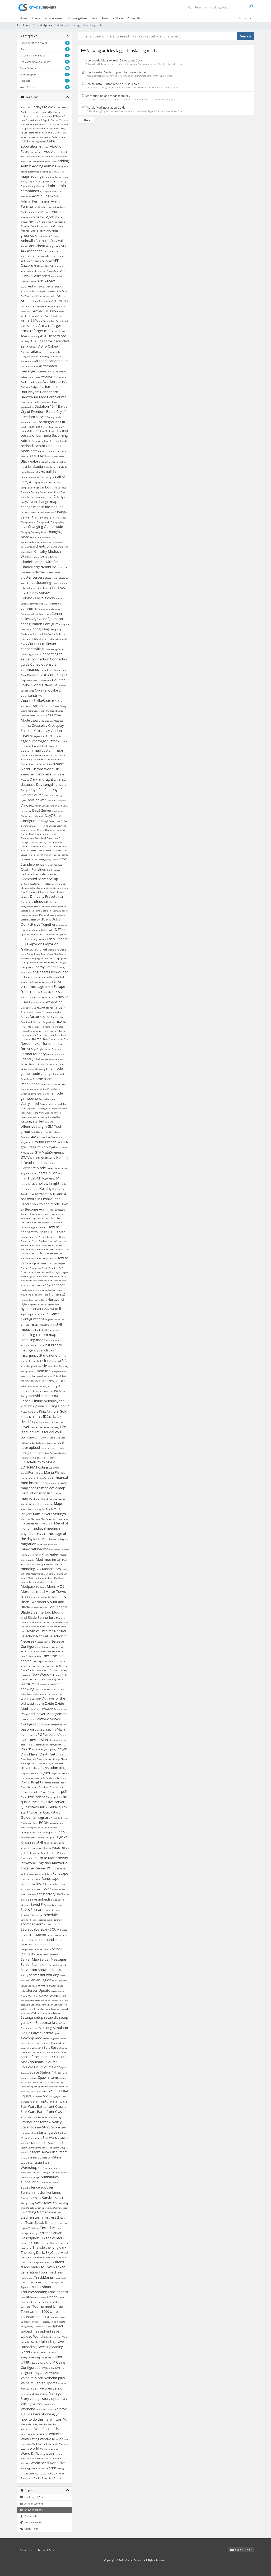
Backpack (25, 387)
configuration (31, 624)
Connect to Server (42, 643)
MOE (60, 1586)
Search (245, 36)
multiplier (41, 1626)
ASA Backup (33, 336)
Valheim (54, 2373)
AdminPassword (43, 212)
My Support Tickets (33, 2497)
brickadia (35, 466)
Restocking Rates (38, 1853)
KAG (56, 1391)
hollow (34, 1183)
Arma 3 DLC (26, 311)
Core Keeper (58, 674)
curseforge (37, 741)
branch (24, 467)
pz (55, 1797)
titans (59, 2262)
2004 (23, 107)
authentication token (51, 360)
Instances (25, 1345)
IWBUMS (57, 1375)
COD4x (63, 588)
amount (46, 235)
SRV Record (36, 2096)
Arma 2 (26, 300)
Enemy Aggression (39, 958)
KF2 (65, 1401)
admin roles (47, 206)
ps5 (64, 1791)
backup (51, 386)
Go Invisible (54, 1132)
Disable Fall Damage (51, 910)
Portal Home (24, 25)
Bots (64, 461)
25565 (29, 107)
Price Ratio (44, 1787)
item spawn (56, 1371)
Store (34, 18)
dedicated (27, 874)
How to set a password (36, 1280)
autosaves (35, 376)
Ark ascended (32, 251)
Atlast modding (41, 356)
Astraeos (33, 346)
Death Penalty (53, 870)
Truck (52, 2292)
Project (36, 1792)
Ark (63, 245)
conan (48, 614)
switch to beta (27, 2207)
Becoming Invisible (59, 441)
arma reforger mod (36, 330)
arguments (55, 246)
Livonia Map (54, 1437)
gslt (58, 1142)
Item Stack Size (39, 1375)
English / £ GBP (241, 2549)
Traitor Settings (50, 2282)
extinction (36, 1012)
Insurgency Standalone (39, 1355)
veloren (46, 2388)
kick (24, 1406)
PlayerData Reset (56, 1763)
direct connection (57, 906)
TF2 (42, 2238)
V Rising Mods (50, 2368)
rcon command (56, 1823)
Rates (35, 1823)
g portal (61, 1059)
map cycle (49, 1488)
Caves (30, 497)
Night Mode (55, 1674)
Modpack (28, 1586)
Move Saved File (54, 1622)
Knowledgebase (77, 18)
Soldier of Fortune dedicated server (50, 2052)
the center (54, 2238)
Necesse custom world (32, 1651)
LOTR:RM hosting (34, 1467)
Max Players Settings (49, 1514)
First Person (37, 1035)
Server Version (58, 1990)
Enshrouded (58, 972)
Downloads (28, 2516)
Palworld (47, 1709)
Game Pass (45, 1084)
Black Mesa (38, 456)
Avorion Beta (60, 376)
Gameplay (44, 1098)
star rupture (42, 2101)
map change (30, 1488)
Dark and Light (41, 779)
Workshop (37, 2444)
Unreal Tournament (36, 2306)
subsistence (30, 2187)
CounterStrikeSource (37, 700)
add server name (58, 156)
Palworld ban (60, 1709)
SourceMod (51, 2067)
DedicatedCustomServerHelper (36, 883)
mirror (37, 1554)
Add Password (43, 156)
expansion (54, 1002)
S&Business (59, 1889)
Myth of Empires (40, 1631)
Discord (24, 919)
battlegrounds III (52, 422)
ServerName (56, 2000)
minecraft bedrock (35, 1549)
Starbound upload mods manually (165, 97)
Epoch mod (47, 981)
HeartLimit (32, 1173)
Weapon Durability (30, 2424)
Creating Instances (30, 715)
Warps (39, 2409)
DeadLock (58, 864)
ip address (36, 1366)
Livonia (44, 1437)
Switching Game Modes (56, 2207)
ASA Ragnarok (41, 341)
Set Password (60, 2004)
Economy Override (37, 939)
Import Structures (36, 1314)
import (24, 1314)
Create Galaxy (59, 706)
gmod (25, 1131)
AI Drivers (33, 221)
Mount (32, 1597)
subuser (46, 2187)
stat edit (25, 2143)
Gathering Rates (44, 1108)
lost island (50, 1457)
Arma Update (58, 331)
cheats (40, 546)
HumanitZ (57, 1294)
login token (51, 1448)
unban (52, 2297)
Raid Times (63, 1817)
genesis (34, 1116)
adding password (60, 176)
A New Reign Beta (37, 141)
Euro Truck (26, 997)
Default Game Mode (39, 887)
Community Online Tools (32, 614)
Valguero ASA (41, 2373)
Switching (39, 2207)
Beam (51, 426)
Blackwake (29, 461)
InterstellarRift (55, 1360)
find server (26, 1035)
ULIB (23, 2297)
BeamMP (59, 426)
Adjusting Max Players (46, 181)
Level (25, 1426)
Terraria (46, 2227)
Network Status (100, 18)
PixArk (26, 1749)
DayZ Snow (52, 859)
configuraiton (52, 618)
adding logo (47, 171)
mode (38, 1569)
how (30, 1193)
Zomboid (58, 2478)
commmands (31, 608)
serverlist (45, 2000)
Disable (24, 910)
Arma (61, 295)
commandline (36, 603)
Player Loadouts (28, 1759)
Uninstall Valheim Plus (48, 2302)
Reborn (24, 1827)
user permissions (42, 2357)
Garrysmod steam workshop (53, 1104)
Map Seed (47, 1498)
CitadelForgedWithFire (38, 567)
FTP (46, 1059)
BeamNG (25, 431)
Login (43, 1448)
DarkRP (57, 779)
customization (27, 774)
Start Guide (51, 2127)
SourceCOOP (31, 2067)
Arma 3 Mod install (54, 316)
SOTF (54, 2056)
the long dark (56, 2247)
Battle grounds (54, 417)
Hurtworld (55, 1299)
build (50, 471)
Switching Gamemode (38, 2212)
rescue (39, 1847)
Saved (54, 1899)
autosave (25, 376)
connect (33, 638)
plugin (64, 1767)
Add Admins (53, 151)
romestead (40, 1873)
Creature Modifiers (54, 720)
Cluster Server (53, 572)
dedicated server (45, 874)
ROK (50, 1868)
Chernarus (52, 546)
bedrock (27, 445)
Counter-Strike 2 (48, 690)
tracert (30, 2277)
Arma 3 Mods (31, 320)
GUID (37, 1158)
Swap (31, 2203)
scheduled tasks (44, 1919)
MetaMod (41, 1538)
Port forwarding (53, 1777)
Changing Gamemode (45, 526)
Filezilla (61, 1030)
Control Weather (29, 675)
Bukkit (37, 477)
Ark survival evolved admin (46, 286)
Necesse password (40, 1661)
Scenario (37, 1909)
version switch (27, 2393)
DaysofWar (52, 800)
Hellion (51, 1173)
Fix (41, 1039)
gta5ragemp (54, 1152)
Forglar (40, 1049)
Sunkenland (30, 2192)
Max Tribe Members (30, 1518)
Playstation (49, 1767)
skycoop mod (31, 2038)
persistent (25, 1744)
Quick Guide (48, 1807)
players (26, 1767)
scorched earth (33, 1924)
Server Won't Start (29, 1996)
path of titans (57, 1729)
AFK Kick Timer (38, 217)
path (45, 1729)
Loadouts (36, 1442)
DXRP (45, 934)
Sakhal (24, 1894)
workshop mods (50, 2444)
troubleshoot (41, 2286)
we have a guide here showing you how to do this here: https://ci (44, 2414)
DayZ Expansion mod (52, 805)
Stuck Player (34, 2177)
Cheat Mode (40, 541)
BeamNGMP (62, 431)
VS (38, 2404)
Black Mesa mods (55, 456)
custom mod (52, 755)
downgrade (26, 930)
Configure (51, 624)
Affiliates (118, 18)
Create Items (27, 710)
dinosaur (41, 901)
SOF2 (40, 2047)
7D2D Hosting (58, 136)
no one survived (47, 1684)
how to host (38, 1253)
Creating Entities (55, 710)
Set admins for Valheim (42, 2004)
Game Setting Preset (44, 1088)
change (49, 497)
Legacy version (46, 1422)
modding (28, 1568)
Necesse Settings (49, 1670)
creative (43, 715)
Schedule (56, 1910)
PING (64, 1744)
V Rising (33, 2362)
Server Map (30, 1959)
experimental (47, 1007)
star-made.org (54, 2117)
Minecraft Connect (60, 1549)
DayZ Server (41, 810)
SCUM (55, 1929)
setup (38, 2017)
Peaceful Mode (54, 1734)
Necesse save (34, 1665)
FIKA (58, 1021)
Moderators (51, 1568)
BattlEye (25, 426)
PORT (42, 1777)
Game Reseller (59, 1084)
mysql (23, 1631)
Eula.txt (61, 992)
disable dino (34, 910)
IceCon (45, 1309)
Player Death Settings (46, 1754)
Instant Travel (37, 1345)
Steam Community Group (40, 2147)
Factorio (35, 1016)
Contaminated (46, 670)
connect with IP (33, 648)
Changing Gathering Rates (33, 532)
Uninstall (33, 2302)
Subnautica (50, 2177)
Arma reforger (49, 325)
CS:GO (51, 735)
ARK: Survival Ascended (45, 296)
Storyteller (26, 2172)
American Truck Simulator (51, 225)
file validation (35, 1030)
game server (27, 1088)
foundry (39, 1054)
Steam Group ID (60, 2147)
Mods (51, 1586)
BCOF (32, 426)
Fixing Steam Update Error (56, 1039)
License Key (43, 1427)
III (65, 1309)
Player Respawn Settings (48, 1759)
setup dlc (51, 2017)
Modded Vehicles (54, 1564)
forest (25, 1048)
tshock (62, 2292)
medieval (39, 1528)
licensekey (54, 1427)
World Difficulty (33, 2453)
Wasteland (48, 2409)
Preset (63, 1782)
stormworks (54, 2168)
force (47, 1043)
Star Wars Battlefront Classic (43, 2106)
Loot (41, 1452)
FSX (42, 1059)
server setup (46, 1985)
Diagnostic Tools (47, 892)
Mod (39, 1559)
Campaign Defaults (51, 482)
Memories (42, 1534)
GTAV (25, 1157)
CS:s (59, 736)
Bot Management (53, 461)
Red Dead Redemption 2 (44, 1832)
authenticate (55, 356)
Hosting (45, 1188)
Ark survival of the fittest (56, 291)
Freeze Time (52, 1054)
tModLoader (30, 2267)
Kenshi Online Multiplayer (41, 1401)
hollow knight (48, 1183)
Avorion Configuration (31, 382)
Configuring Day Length (32, 634)
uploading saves (33, 2346)
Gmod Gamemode (40, 1132)
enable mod (53, 949)
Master (24, 1509)
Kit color (25, 1417)
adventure (26, 217)
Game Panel (26, 1079)
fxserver (53, 1059)
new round (26, 1674)
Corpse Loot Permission (32, 680)
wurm (32, 2473)
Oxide (49, 1703)
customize (43, 774)
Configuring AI (56, 629)
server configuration (44, 1945)
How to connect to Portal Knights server (40, 1237)
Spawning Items (28, 2091)
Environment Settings (31, 981)
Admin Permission (35, 201)
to (42, 2267)
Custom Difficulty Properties (45, 746)
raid (55, 1817)
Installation (55, 1329)
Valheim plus (54, 2378)
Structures (55, 2172)
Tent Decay (34, 2228)
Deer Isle (56, 883)
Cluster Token (51, 577)
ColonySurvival (32, 598)
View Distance (42, 2393)
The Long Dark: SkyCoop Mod (44, 2252)
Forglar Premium (52, 1049)
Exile (33, 1002)
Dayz (25, 805)
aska (24, 346)
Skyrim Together (51, 2038)
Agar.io (51, 216)
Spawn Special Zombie (42, 2082)
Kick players (37, 1406)
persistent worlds (39, 1744)
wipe (59, 2439)
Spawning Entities (39, 2086)
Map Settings (59, 1498)
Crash (49, 706)
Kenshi (34, 1395)
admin (50, 185)
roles (56, 1868)
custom (53, 741)
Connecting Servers (30, 654)
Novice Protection (55, 1689)
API (47, 246)
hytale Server (31, 1308)
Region (50, 1837)
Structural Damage (40, 2172)
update (63, 2317)
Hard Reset (49, 1163)
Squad (26, 2096)
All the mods (45, 221)
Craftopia (38, 705)
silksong (45, 2027)
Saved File (38, 1904)
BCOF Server (41, 426)
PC (40, 1734)
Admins (58, 211)
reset (56, 1847)
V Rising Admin (45, 2362)
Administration (28, 212)
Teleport (52, 2223)
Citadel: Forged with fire (40, 561)
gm (44, 1126)
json (51, 1391)
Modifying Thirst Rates (45, 1582)
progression (26, 1792)
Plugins (44, 1773)
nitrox (60, 1679)
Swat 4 (40, 2202)
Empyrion (34, 944)
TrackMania (43, 2277)
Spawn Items (48, 2077)
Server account (54, 1935)
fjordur (26, 1043)
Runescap (25, 1879)
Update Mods (27, 2321)
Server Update (38, 1990)
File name (45, 1026)
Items (49, 1375)
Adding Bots (62, 166)
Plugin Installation (29, 1773)
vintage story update (46, 2398)
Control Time (60, 670)
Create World (40, 710)
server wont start (52, 1995)
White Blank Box (40, 2434)
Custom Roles (39, 759)
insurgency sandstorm (39, 1350)
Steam (24, 2147)
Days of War (36, 800)
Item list (43, 1371)
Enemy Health (36, 962)
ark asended (49, 251)
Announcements (54, 18)
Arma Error (32, 326)
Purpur (24, 1797)
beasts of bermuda (36, 435)
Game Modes (59, 1074)
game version (37, 1093)
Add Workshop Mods (47, 161)
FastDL (36, 1021)
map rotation (31, 1498)
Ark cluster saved (50, 256)
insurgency (53, 1345)
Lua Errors (54, 1467)
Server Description (42, 1949)
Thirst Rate (49, 2257)
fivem (35, 1039)
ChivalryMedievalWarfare (46, 557)
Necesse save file (50, 1665)
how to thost (54, 1285)
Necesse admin (42, 1641)
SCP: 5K (49, 1924)
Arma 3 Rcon (49, 320)
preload (55, 1782)
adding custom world (31, 171)
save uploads (40, 1899)
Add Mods (30, 156)
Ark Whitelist (27, 296)
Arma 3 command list (33, 306)
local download (49, 1442)
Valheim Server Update (39, 2383)
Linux (32, 1437)
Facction (25, 1017)
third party (26, 2257)
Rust (45, 1883)
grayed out (26, 1142)
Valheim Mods (32, 2378)
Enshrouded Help (29, 977)
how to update (27, 1289)
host (35, 1188)
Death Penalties (33, 869)
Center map (39, 497)
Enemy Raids (27, 967)
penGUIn (25, 1740)
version (58, 2388)
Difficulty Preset (42, 896)
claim (59, 567)
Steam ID (25, 2152)
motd (40, 1591)
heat (41, 1173)
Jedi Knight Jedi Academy (42, 1380)
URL (50, 2352)
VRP (35, 2404)
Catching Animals (39, 492)
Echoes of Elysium (57, 934)
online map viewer (53, 1693)
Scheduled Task (28, 1919)
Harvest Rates (53, 1168)
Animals (25, 246)
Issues (51, 1366)
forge (33, 1049)
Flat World (37, 1044)
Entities (63, 977)
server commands (41, 1939)
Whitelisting (30, 2439)
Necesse (27, 1641)
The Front (33, 2243)
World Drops (52, 2454)
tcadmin (27, 2217)
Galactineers (52, 1064)
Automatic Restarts (57, 371)
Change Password (45, 512)
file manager (34, 1026)
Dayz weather (46, 864)
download (37, 930)
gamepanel (30, 1098)
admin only (26, 196)
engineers (40, 972)
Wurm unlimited (42, 2474)
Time (23, 2262)
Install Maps (46, 1324)
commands (53, 603)
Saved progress (54, 1904)
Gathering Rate (28, 1108)
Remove (31, 1847)
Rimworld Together (36, 1863)
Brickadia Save (51, 467)
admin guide (46, 191)
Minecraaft (42, 1544)
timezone (49, 2262)
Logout (61, 1448)
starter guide (47, 2132)
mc (51, 1523)
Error (57, 981)
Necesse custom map (53, 1647)
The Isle (38, 2247)
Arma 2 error (39, 301)
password (28, 1729)
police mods (33, 1777)
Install (34, 1324)
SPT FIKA (61, 2091)
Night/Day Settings (48, 1679)
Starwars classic (55, 2137)
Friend (62, 1054)
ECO (24, 939)
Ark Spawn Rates (51, 271)
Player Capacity (48, 1749)
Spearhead (42, 2091)
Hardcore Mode (33, 1167)
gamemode (53, 1093)
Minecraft (53, 1544)
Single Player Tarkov (37, 2033)
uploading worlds (39, 2352)
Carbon (45, 487)
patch (40, 1729)
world (34, 2448)
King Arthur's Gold (29, 1411)
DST (58, 929)
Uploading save (51, 2341)
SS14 (47, 2096)
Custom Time (45, 764)
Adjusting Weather (35, 186)
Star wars (59, 2101)
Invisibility (25, 1366)
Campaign (37, 482)
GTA (64, 1142)
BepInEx (41, 445)
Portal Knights (32, 1782)
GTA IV (59, 1147)
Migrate (64, 1539)
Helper (24, 1178)
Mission (63, 1554)
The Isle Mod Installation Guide (165, 109)
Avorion (47, 376)
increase (25, 1324)
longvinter (29, 1452)
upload (57, 2326)
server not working (44, 1975)
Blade (41, 461)
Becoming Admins (40, 441)
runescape (36, 1879)
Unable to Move (38, 2297)
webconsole (26, 2434)
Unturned (54, 2317)
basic (49, 402)
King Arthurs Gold (53, 1411)
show (58, 2023)
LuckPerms (30, 1472)
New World (40, 1674)
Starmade (28, 2127)
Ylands (30, 2478)
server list (53, 1954)
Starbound (29, 2122)
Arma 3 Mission (45, 311)
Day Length (45, 784)
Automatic (42, 371)
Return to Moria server (50, 1857)
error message (32, 986)
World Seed (40, 2462)
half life (51, 1158)
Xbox (53, 2473)
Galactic (25, 1064)
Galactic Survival (37, 1064)
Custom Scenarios (29, 764)
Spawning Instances (58, 2086)
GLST (38, 1126)
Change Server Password (54, 517)
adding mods (40, 176)
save (59, 1894)
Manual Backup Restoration (42, 1478)
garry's (53, 1098)
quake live (29, 1802)
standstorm (26, 2101)
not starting (40, 1689)
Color (49, 598)
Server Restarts (59, 1980)
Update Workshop (42, 2326)
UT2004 (58, 2357)
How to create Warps (54, 1249)
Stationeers (38, 2142)
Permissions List (58, 1740)
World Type (26, 2468)
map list (45, 1493)
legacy (35, 1422)
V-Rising (61, 2368)
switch (51, 2202)
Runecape (60, 1873)
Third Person (37, 2257)
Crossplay (39, 725)
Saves (25, 1909)
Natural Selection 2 (51, 1636)
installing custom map (38, 1334)
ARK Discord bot (41, 266)
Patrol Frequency (29, 1735)
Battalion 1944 (46, 406)
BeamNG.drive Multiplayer (43, 431)
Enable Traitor (33, 954)
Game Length (36, 1068)
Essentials (46, 992)
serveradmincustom (30, 2000)
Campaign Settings (30, 487)
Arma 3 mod (38, 316)
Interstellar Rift (36, 1361)
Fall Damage (53, 1017)
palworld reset (28, 1719)
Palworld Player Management (44, 1713)
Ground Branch (44, 1142)
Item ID (32, 1371)
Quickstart (35, 1812)
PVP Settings (48, 1797)
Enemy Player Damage (55, 962)
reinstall (36, 1842)
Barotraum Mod (33, 397)
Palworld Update (51, 1724)
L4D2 (44, 1416)
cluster (39, 572)
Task (59, 2212)
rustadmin (54, 1884)
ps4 (58, 1792)
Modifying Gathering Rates (41, 1577)
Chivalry (30, 551)
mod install (53, 1559)
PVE (31, 1796)
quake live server (51, 1802)
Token (50, 2267)
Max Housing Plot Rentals (40, 1509)
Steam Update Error (43, 2157)
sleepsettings (43, 2043)
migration (28, 1544)
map (64, 1483)
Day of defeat (40, 789)
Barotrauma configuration (33, 402)
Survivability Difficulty (31, 2198)
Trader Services (35, 2282)
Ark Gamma (56, 266)
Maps (58, 1503)
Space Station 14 (43, 2072)
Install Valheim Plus (40, 1329)
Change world (43, 522)
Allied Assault (58, 221)
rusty (62, 1884)
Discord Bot (34, 919)
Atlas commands (47, 352)
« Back (86, 120)
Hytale (25, 1304)
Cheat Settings (28, 546)
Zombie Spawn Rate (43, 2478)
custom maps (53, 750)
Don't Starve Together (38, 924)
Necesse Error (50, 1651)
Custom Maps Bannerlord (33, 755)
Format (26, 1054)
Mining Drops (27, 1554)
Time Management (35, 2262)
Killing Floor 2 (58, 1406)
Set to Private (27, 2008)
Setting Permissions (50, 2013)
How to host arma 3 (46, 1258)
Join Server (41, 1385)
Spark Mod (62, 2072)
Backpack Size (37, 387)
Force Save (57, 1044)
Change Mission (28, 512)
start (39, 2127)
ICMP (51, 1309)
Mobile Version (28, 1559)
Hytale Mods (54, 1304)
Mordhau (28, 1591)
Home (23, 18)
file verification (50, 1030)
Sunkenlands (50, 2192)
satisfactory (46, 1894)
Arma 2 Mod (52, 301)
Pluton (24, 1777)
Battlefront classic (29, 422)
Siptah (56, 2033)
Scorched (57, 1919)
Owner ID (39, 1703)
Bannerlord (49, 392)
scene (48, 1910)
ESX (54, 991)
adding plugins (28, 181)
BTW (43, 472)
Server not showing (36, 1969)
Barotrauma (56, 397)
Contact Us (133, 18)
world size (57, 2462)
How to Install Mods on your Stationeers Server (165, 74)
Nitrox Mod (30, 1683)
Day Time (48, 795)
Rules (49, 1873)
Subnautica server (50, 2182)
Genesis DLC (54, 1116)
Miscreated (50, 1554)
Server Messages (53, 1959)
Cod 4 (54, 587)
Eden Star (54, 939)
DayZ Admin (35, 805)
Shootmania (45, 2022)
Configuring (39, 629)
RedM (61, 1832)
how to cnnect (43, 1218)
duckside (38, 934)
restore (53, 1852)
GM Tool (54, 1126)
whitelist (56, 2433)
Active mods (37, 152)
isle (44, 1365)
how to (39, 1194)
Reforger (42, 1837)
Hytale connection (38, 1304)
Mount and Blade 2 (39, 1607)
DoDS (56, 919)
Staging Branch (58, 2096)
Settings (27, 2017)
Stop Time (43, 2168)
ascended (61, 341)
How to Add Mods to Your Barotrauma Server (165, 62)
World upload (38, 2468)
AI (59, 217)
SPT (51, 2091)
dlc (43, 919)
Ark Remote (37, 271)
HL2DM (34, 1178)
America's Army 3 (29, 225)
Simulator (60, 2027)
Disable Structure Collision (52, 914)
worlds (51, 2468)
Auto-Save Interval (29, 366)
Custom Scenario (55, 759)
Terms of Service (47, 2550)
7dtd (24, 141)
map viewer (47, 1504)
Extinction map (48, 1012)
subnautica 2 (31, 2182)
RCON (44, 1822)
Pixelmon (36, 1749)
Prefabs (47, 1782)
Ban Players (30, 392)
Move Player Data (37, 1622)
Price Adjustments (29, 1787)
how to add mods (46, 1204)
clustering (43, 582)
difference (61, 892)
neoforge (63, 1670)
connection (40, 659)
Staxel (58, 2142)
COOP (42, 674)
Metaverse (54, 1539)
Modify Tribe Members (42, 1573)
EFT (23, 944)
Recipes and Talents (38, 1827)
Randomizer (26, 1823)
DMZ (48, 919)
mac (41, 1472)
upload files (30, 2331)
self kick (32, 1935)
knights (32, 1417)
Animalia (28, 240)
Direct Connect (41, 906)
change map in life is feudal (42, 507)
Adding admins (44, 166)
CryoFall (27, 735)
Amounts (55, 235)
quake (62, 1796)
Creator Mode (37, 720)
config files (35, 619)
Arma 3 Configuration (55, 306)
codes (23, 593)
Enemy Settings (46, 967)
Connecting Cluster (55, 649)
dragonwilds (48, 930)
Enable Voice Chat (49, 954)
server (41, 1934)
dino (31, 902)
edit (66, 939)
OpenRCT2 (26, 1698)
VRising (26, 2403)
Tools (43, 2272)
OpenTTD (36, 1698)
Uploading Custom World (55, 2336)
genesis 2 (42, 1116)
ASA (24, 336)
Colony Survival (39, 593)
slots (52, 2043)
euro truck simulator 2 (42, 997)
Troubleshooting (34, 2292)
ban (60, 386)
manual (24, 1478)
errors (49, 987)
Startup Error (35, 2138)
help (60, 1173)
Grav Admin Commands (50, 1137)
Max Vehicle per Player (52, 1518)
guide (44, 1158)
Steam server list (43, 2152)
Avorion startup (55, 381)
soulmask (38, 2062)
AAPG (51, 141)
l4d (38, 1417)
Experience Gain (28, 1007)
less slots (58, 1422)
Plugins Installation (60, 1773)
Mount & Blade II (44, 1597)
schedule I (51, 1914)
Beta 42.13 (43, 451)
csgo (24, 741)
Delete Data (55, 887)
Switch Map (62, 2203)
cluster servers (32, 577)
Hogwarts (25, 1183)
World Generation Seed (43, 2458)
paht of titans (35, 1709)
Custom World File (45, 769)
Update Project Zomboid (46, 2321)
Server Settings (28, 1985)
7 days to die (43, 107)
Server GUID (42, 1954)
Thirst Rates (61, 2257)
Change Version (28, 522)
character (35, 537)
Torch (52, 2272)
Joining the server (39, 1391)
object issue (26, 1693)
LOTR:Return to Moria (38, 1462)
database (28, 784)
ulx (28, 2297)
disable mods (32, 914)
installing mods (33, 1339)
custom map (31, 750)
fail (44, 1017)
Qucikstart (29, 1807)
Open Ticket (29, 2528)
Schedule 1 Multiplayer (32, 1915)
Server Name (31, 1964)
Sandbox (32, 1894)
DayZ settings (40, 859)
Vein (35, 2388)
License (33, 1427)
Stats (50, 2143)
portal (64, 1777)
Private (60, 1787)
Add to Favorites (28, 161)
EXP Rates (40, 1002)
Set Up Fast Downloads (45, 2008)
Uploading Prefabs (30, 2342)
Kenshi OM (49, 1395)
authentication (28, 361)
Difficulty (25, 896)
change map (47, 501)
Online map (38, 1693)
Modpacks (41, 1586)
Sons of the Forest (35, 2056)
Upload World (32, 2336)
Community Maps (51, 608)
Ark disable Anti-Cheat (41, 260)
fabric (59, 1012)
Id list (59, 1308)
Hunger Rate (27, 1299)
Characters (45, 537)
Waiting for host (48, 2404)
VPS (65, 2399)
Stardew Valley (50, 2122)
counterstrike (31, 695)
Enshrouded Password (48, 977)
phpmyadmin (54, 1744)
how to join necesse (36, 1263)
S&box (48, 1889)
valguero (28, 2372)
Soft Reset (52, 2047)
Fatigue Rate (49, 1022)
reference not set (29, 1837)
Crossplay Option (48, 730)
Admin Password (45, 196)
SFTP (32, 2023)
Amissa (38, 235)
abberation (29, 146)
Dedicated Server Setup (39, 878)
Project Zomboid (48, 1792)
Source (51, 2062)
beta (34, 451)
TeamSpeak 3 (36, 2222)
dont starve (61, 924)
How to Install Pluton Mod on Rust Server (165, 85)
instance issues (53, 1340)
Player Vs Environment (36, 1763)
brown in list (34, 472)
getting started (32, 1121)
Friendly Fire (30, 1059)
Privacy (53, 1787)
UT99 (25, 2362)
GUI (32, 1158)
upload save (49, 2331)
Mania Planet (54, 1472)
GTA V (39, 1152)
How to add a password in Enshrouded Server (43, 1198)
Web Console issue (49, 2428)
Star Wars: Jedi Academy (35, 2117)
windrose (47, 2439)
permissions (40, 1739)
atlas (35, 351)
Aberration (44, 146)
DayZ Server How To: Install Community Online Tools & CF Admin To (44, 855)
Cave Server (54, 492)
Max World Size (42, 1523)
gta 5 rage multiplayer (38, 1147)
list (39, 1437)
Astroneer (25, 352)
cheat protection (55, 541)
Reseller (47, 1847)
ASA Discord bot (53, 336)
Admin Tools (59, 206)
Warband (28, 2409)
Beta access (55, 451)
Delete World (32, 892)
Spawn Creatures (29, 2077)
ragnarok (45, 1817)
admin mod (57, 191)
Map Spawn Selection (31, 1504)
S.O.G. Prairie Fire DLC (31, 1889)
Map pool (57, 1493)
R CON (34, 1817)
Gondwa (25, 1137)
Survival (48, 2197)
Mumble (62, 1626)
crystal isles (39, 736)
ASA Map (25, 341)
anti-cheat (37, 245)
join (57, 1380)
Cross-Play (26, 726)
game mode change (36, 1073)
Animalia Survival (49, 240)
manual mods (53, 1483)
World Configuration (49, 2448)
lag (50, 1417)
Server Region (40, 1980)
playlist (36, 1768)
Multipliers (52, 1626)
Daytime (62, 800)
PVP (38, 1796)
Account (244, 18)
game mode (53, 1068)
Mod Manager (39, 1564)
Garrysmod (30, 1103)
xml (59, 2473)
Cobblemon (43, 588)
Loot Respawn (52, 1453)
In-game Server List (54, 1319)
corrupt (47, 680)
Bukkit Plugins (47, 477)
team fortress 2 (47, 2217)
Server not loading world (54, 1965)
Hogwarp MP (51, 1178)
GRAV (33, 1136)
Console (36, 664)
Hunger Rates (40, 1299)
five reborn (49, 1035)
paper (63, 1724)
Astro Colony (48, 346)
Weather (43, 2424)
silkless (34, 2028)
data (64, 779)
